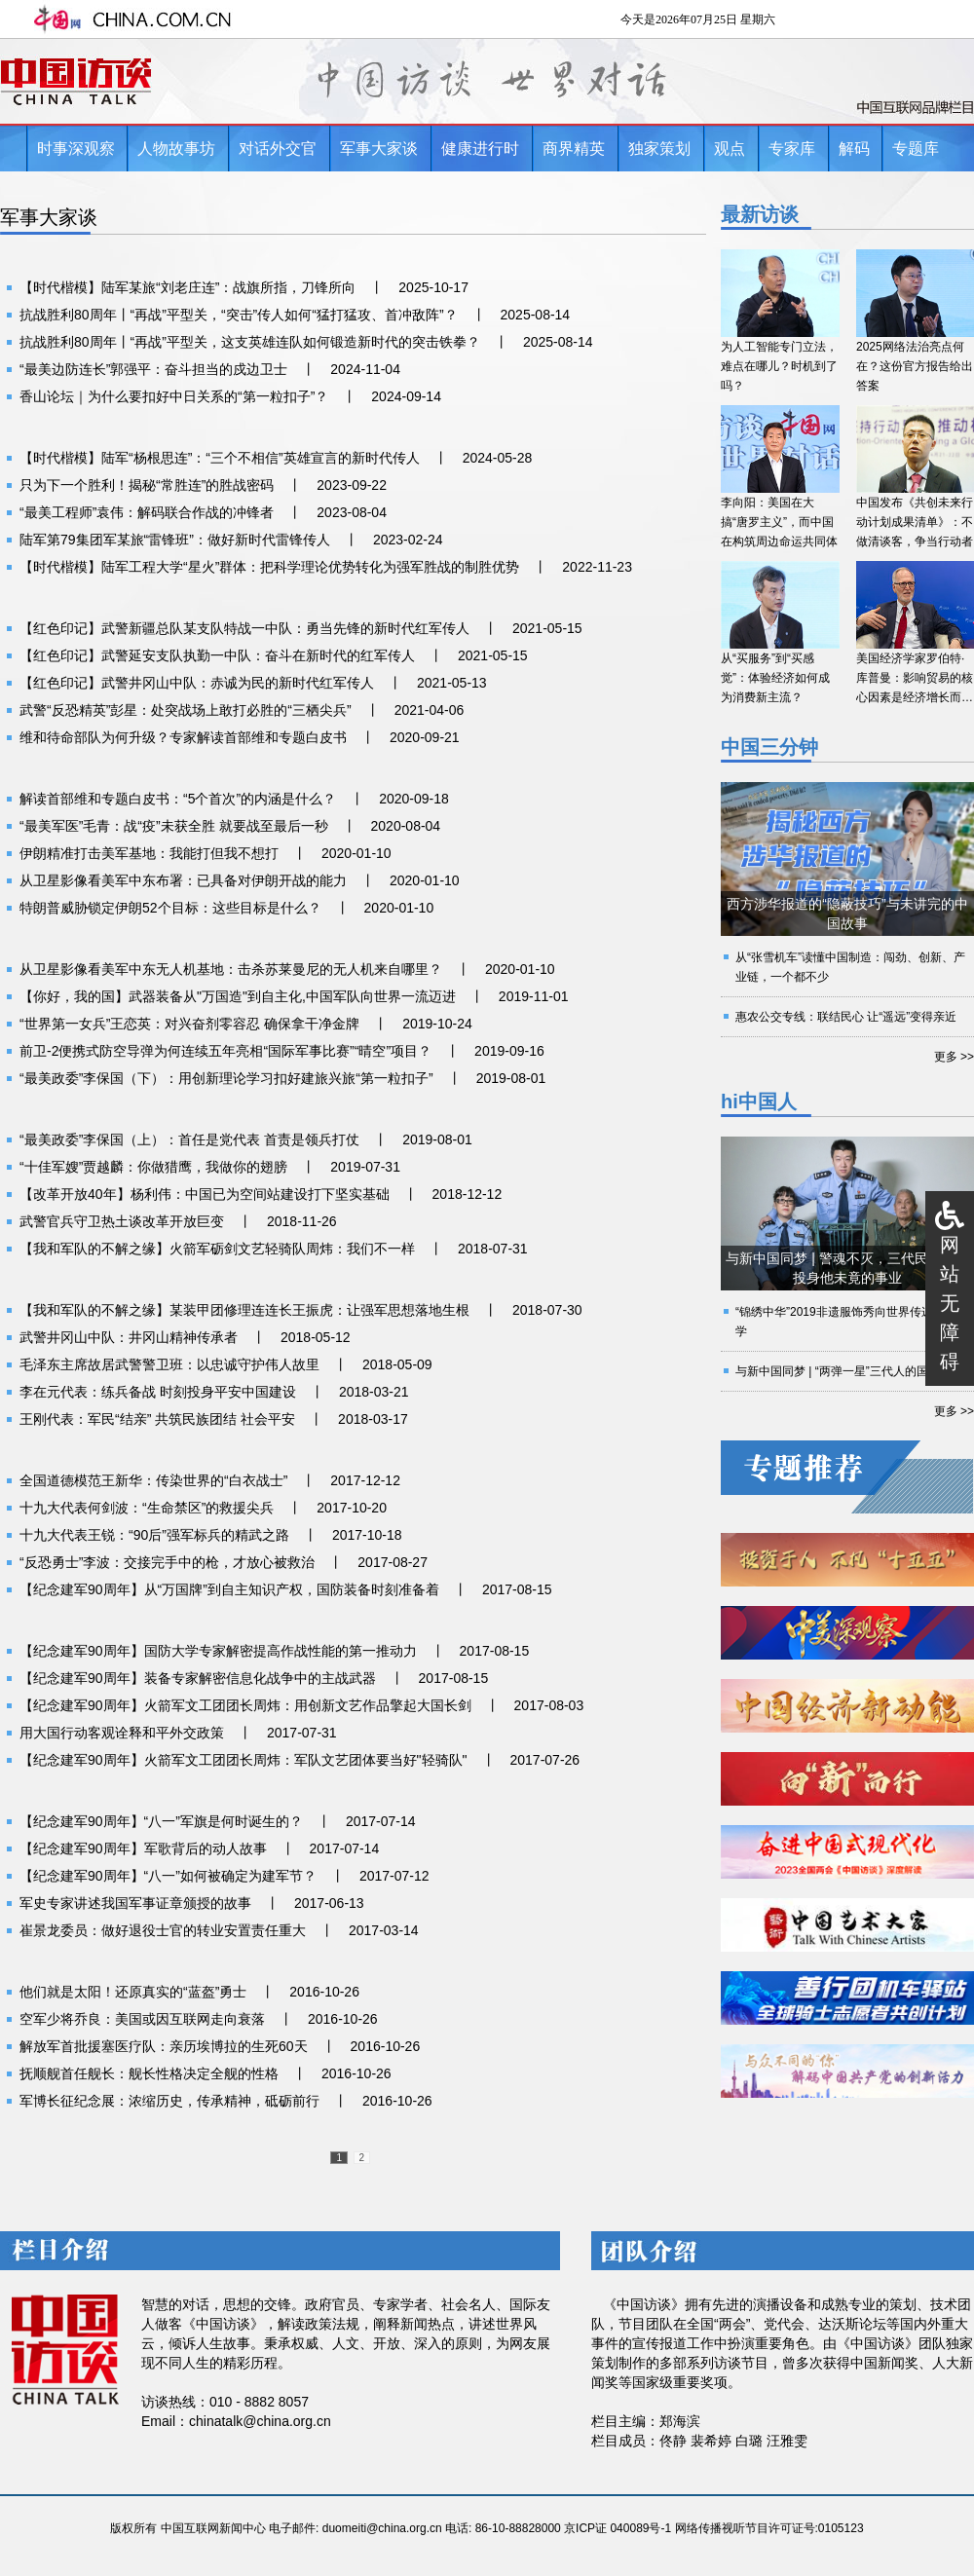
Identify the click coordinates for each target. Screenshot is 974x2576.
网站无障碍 (949, 1303)
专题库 (915, 148)
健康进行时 (480, 148)
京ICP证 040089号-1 (617, 2528)
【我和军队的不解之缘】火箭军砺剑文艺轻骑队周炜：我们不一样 (217, 1248)
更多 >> (954, 1057)
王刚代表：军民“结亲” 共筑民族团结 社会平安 (157, 1419)
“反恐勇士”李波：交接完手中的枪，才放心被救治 (167, 1562)
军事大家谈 (379, 148)
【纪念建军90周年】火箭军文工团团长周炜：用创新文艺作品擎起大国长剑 (245, 1705)
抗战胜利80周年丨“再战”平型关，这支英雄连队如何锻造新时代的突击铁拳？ (249, 342)
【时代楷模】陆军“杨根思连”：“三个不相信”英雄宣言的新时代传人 (219, 458)
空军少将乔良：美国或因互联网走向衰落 (142, 2019)
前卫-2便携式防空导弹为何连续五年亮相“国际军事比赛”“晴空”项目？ (225, 1051)
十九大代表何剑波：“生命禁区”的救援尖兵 (146, 1507)
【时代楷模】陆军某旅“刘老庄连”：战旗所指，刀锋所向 (187, 287)
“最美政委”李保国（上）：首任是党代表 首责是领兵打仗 (189, 1139)
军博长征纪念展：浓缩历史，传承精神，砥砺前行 (169, 2101)
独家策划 (659, 148)
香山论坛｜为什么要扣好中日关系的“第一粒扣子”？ (173, 396)
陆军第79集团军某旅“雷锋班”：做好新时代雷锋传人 (174, 539)
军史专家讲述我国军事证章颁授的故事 (135, 1903)
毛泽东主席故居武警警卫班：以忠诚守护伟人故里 (169, 1364)
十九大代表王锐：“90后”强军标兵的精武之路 (154, 1535)
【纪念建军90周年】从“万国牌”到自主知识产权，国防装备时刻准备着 (229, 1589)
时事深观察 (76, 148)
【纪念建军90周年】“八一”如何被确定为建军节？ (168, 1876)
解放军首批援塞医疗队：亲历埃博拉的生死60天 (163, 2046)
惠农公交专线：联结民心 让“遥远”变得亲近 (845, 1017)
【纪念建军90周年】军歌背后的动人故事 (143, 1848)
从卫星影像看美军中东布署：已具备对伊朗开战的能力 (183, 880)
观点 (729, 148)
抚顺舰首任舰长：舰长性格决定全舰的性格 (149, 2073)
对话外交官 (278, 148)
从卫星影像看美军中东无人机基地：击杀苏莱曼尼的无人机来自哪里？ (230, 969)
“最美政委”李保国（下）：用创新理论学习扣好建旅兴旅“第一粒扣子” (226, 1078)
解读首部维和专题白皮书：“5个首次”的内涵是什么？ (177, 798)
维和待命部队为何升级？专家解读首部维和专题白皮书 (183, 737)
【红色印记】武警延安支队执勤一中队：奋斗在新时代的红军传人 (217, 655)
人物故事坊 (176, 148)
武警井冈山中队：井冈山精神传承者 (128, 1337)
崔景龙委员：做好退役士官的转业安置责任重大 (162, 1930)
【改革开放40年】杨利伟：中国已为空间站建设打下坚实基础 (204, 1194)
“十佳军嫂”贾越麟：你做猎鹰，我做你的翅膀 (153, 1167)
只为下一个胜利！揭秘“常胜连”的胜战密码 (146, 485)
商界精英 (574, 148)
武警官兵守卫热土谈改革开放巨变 (121, 1221)
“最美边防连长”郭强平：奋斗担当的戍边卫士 (153, 369)
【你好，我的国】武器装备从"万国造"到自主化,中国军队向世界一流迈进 (237, 996)
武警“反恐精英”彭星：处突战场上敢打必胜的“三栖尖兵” (185, 710)
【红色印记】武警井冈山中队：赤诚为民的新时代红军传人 (196, 683)
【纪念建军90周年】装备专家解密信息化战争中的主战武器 (197, 1678)
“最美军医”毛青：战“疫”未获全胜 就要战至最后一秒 (173, 826)
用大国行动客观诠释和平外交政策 (121, 1732)
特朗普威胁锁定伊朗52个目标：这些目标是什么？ (170, 907)
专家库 (791, 148)
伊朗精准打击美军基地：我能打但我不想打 (149, 853)
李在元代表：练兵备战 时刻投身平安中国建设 (157, 1392)
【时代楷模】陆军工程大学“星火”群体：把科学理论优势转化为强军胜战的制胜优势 (269, 567)
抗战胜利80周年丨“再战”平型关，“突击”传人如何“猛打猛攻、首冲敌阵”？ (238, 314)
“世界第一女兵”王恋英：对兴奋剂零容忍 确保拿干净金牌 (189, 1023)
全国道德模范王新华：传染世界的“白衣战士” (153, 1480)
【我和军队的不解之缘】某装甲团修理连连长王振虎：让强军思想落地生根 (244, 1310)
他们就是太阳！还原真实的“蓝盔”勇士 (132, 1991)
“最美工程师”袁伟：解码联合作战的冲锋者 (146, 512)
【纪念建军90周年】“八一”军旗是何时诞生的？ (161, 1821)
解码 (854, 148)
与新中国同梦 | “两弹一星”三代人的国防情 (843, 1371)
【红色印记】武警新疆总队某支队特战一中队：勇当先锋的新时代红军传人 (244, 628)
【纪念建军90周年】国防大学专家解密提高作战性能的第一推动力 (218, 1651)
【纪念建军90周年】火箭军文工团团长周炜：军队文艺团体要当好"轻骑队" (243, 1760)
